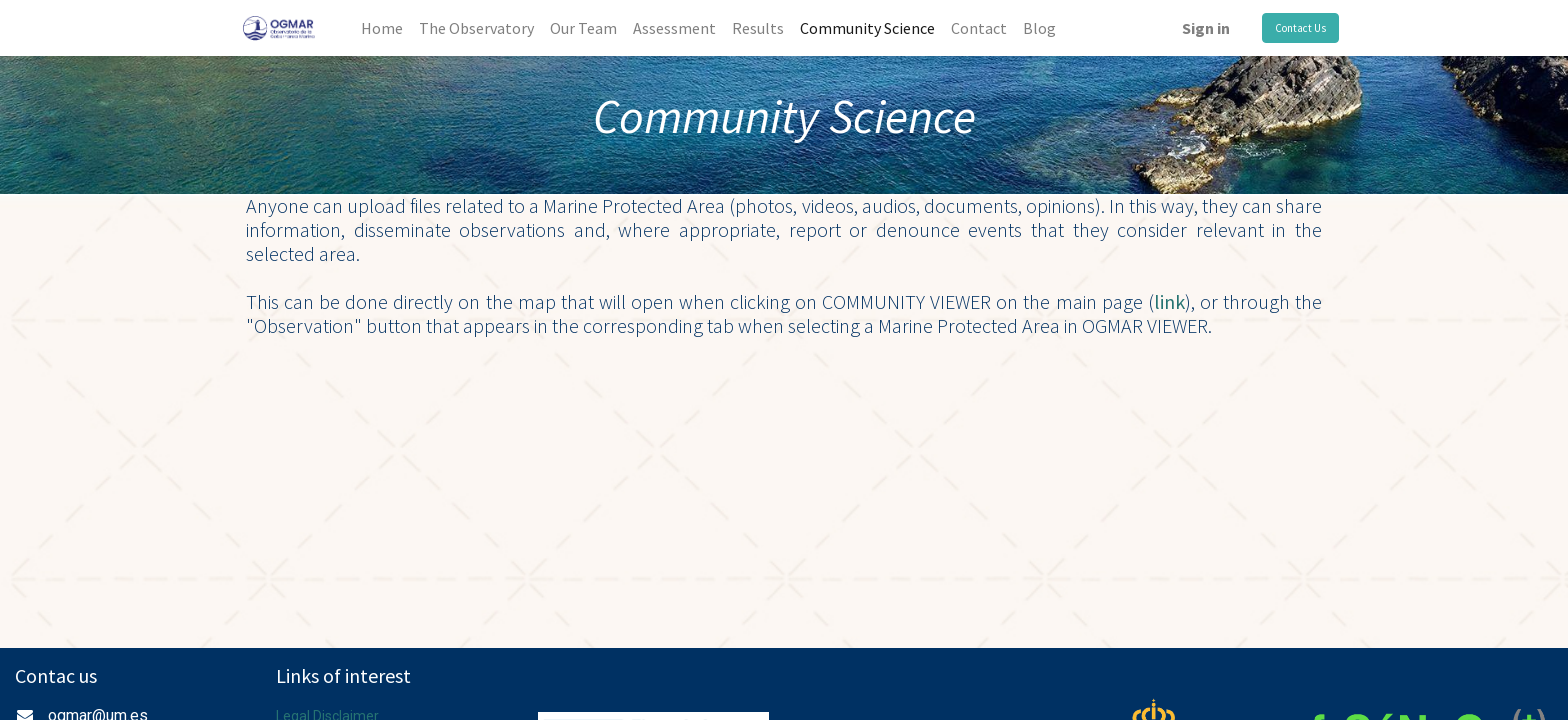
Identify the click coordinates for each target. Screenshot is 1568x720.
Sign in (1206, 28)
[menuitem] (382, 28)
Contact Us (1300, 28)
